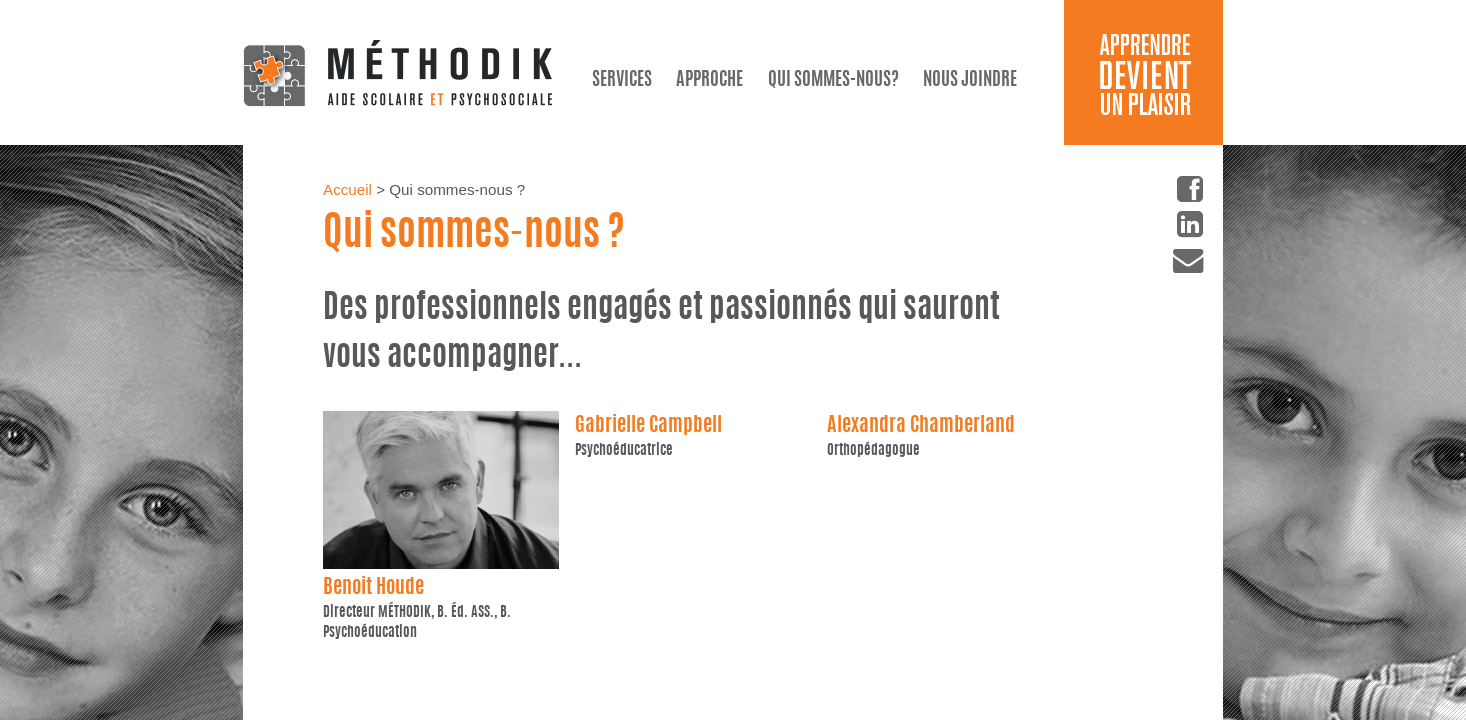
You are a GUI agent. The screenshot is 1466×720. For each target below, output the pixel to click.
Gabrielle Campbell (648, 426)
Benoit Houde (373, 588)
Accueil (347, 189)
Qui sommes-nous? (833, 81)
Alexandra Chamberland (921, 426)
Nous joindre (970, 81)
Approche (709, 81)
